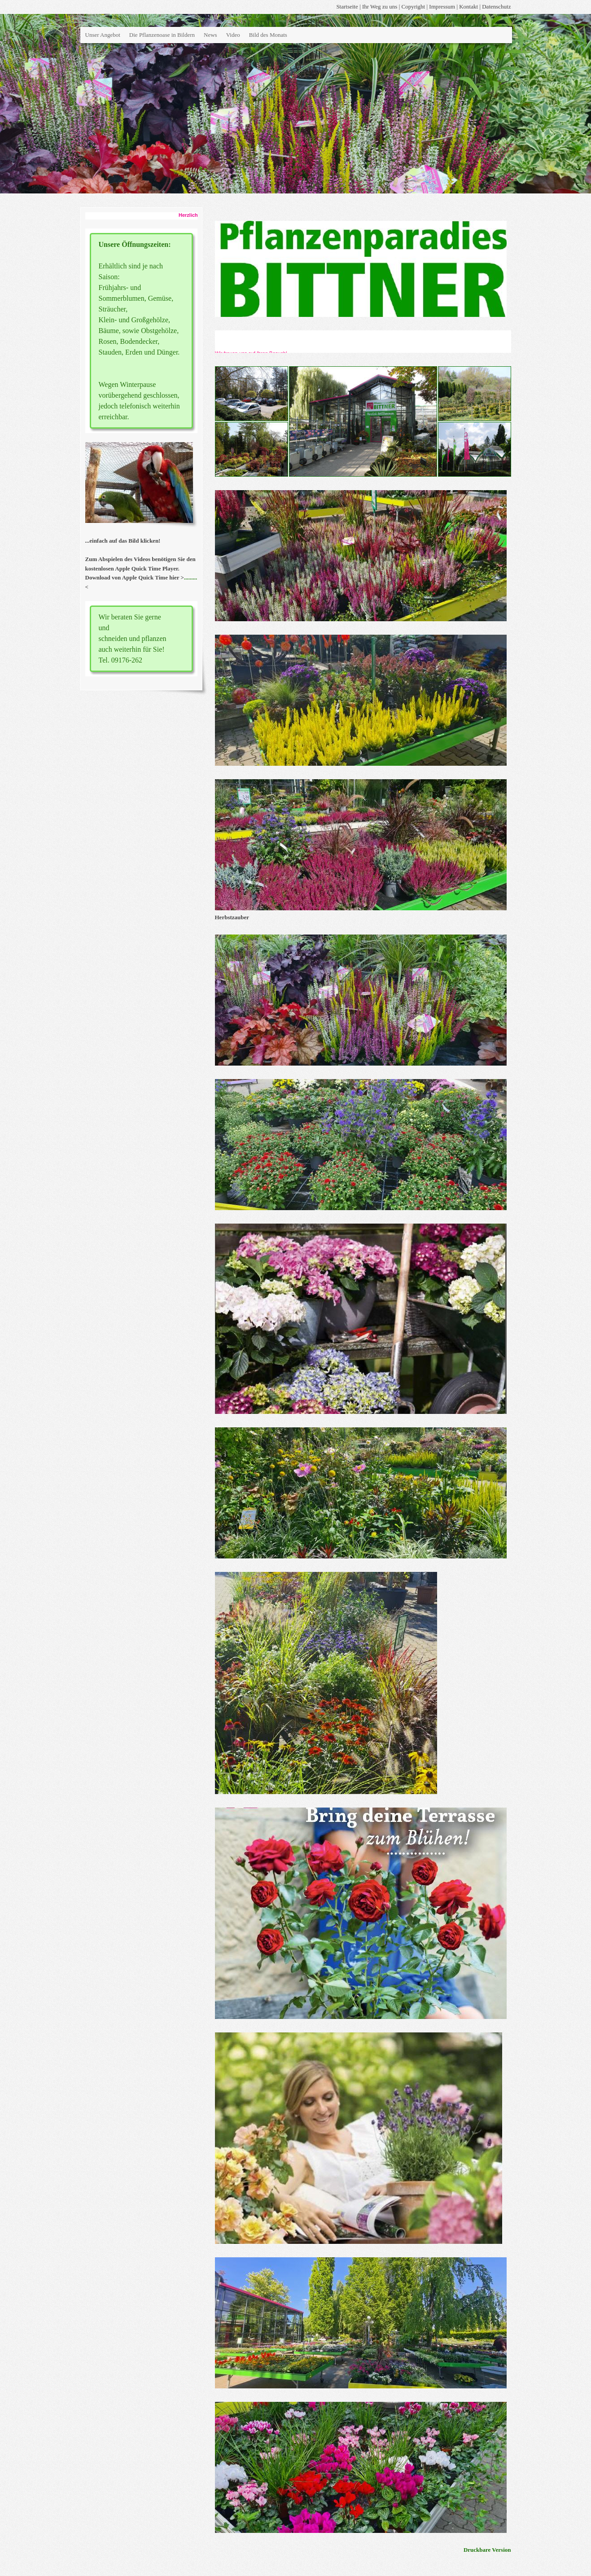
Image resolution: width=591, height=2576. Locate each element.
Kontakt (468, 6)
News (210, 34)
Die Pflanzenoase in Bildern (162, 34)
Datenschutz (496, 6)
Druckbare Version (487, 2549)
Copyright (413, 6)
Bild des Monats (268, 34)
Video (233, 34)
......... (190, 577)
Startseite (347, 6)
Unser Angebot (102, 34)
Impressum (442, 6)
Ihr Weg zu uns (380, 6)
